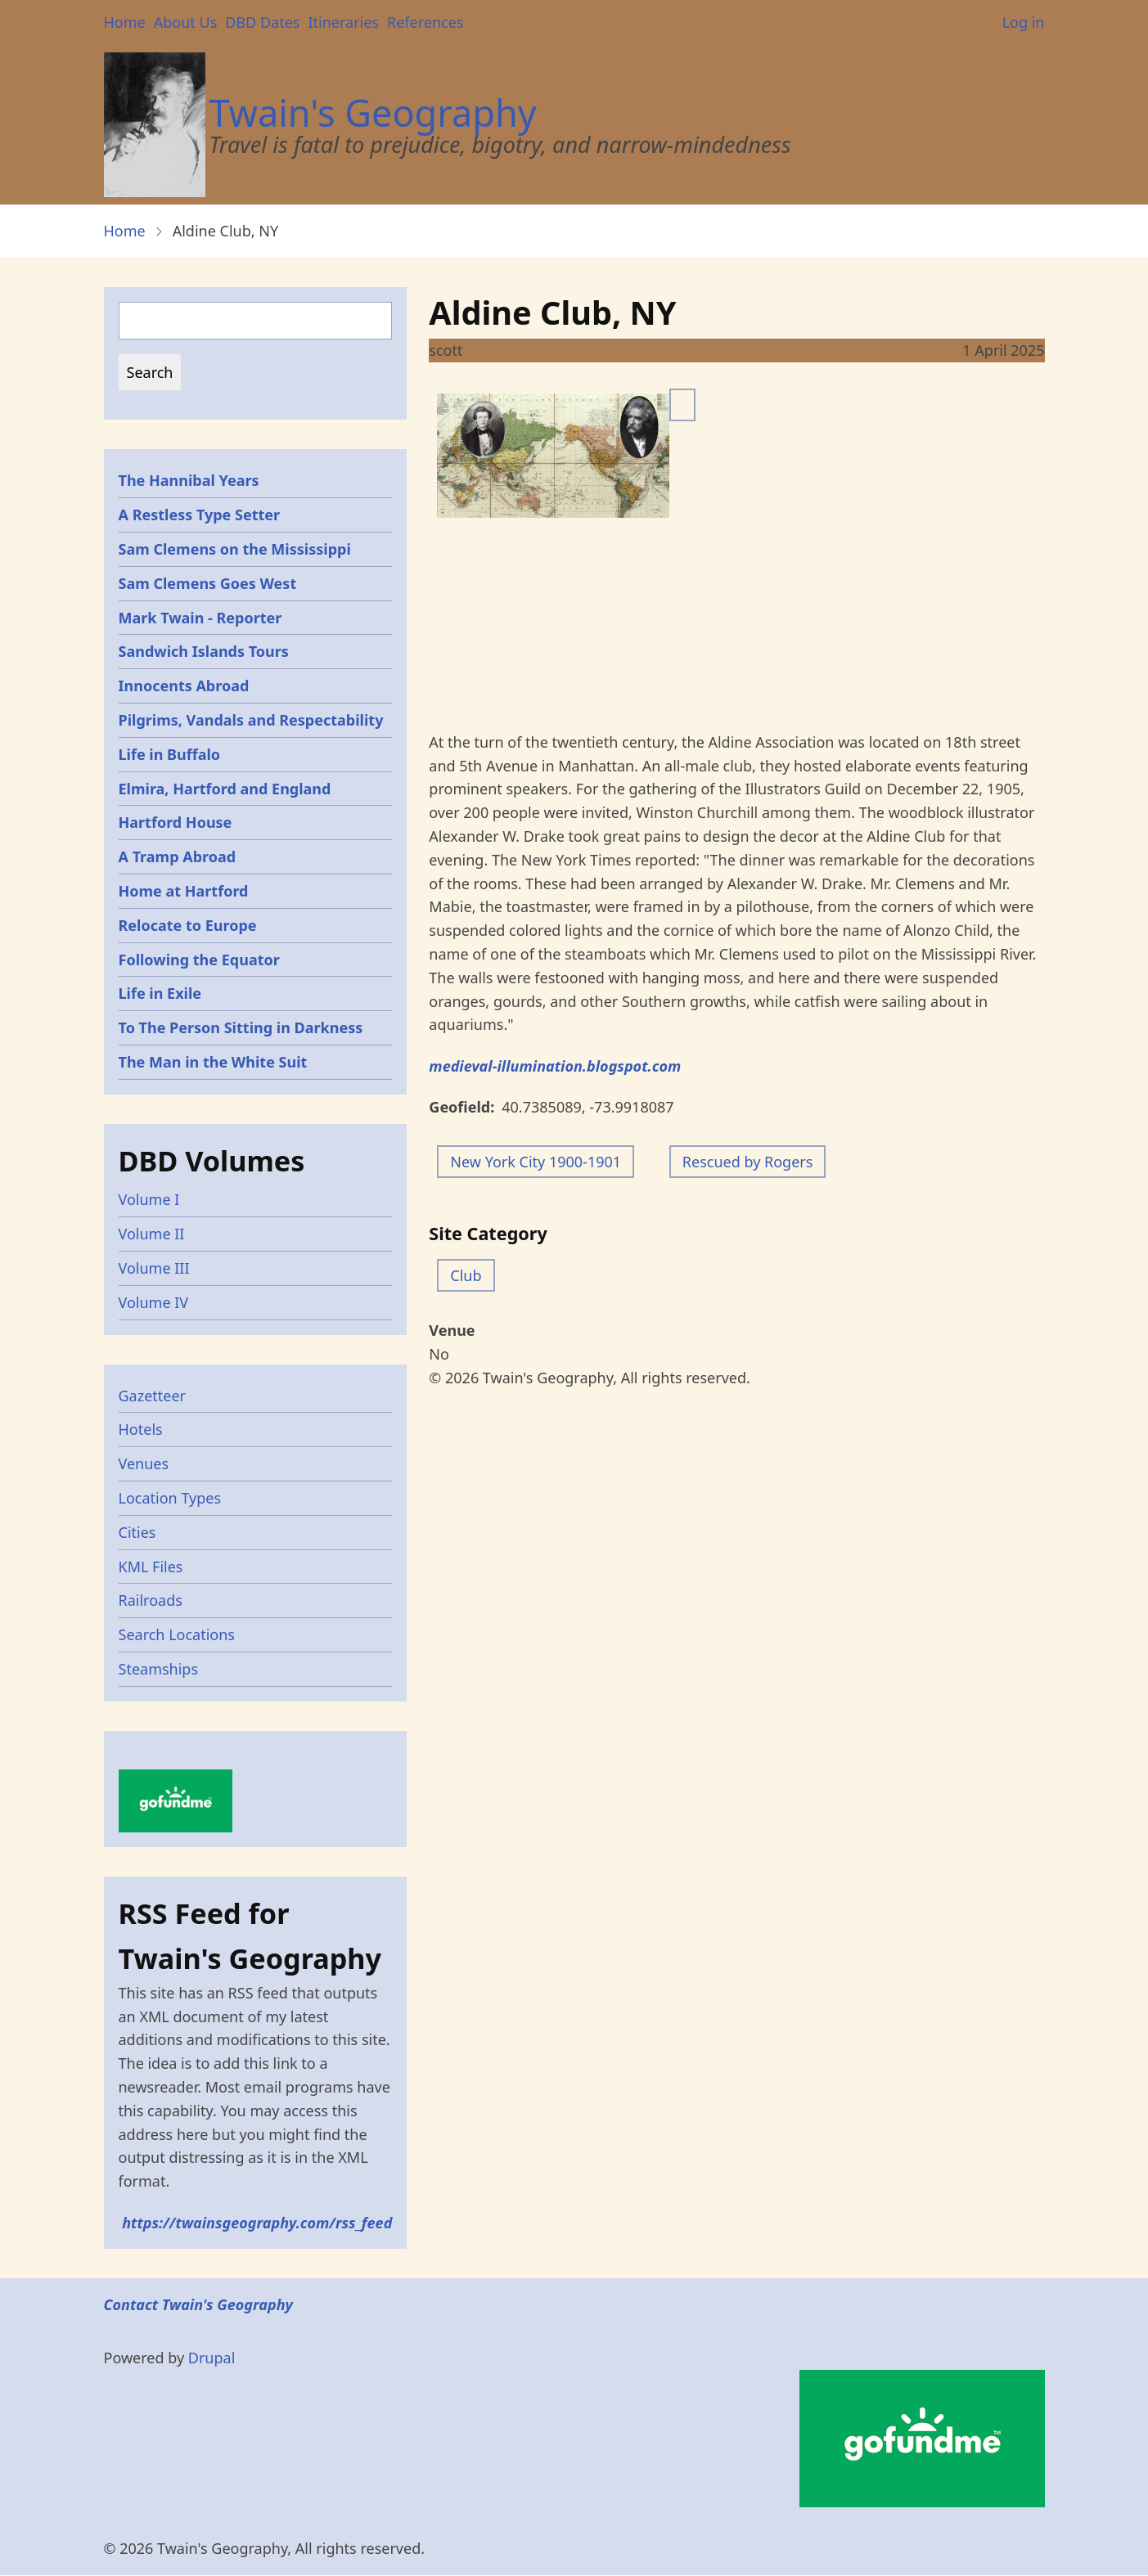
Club (465, 1275)
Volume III (154, 1268)
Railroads (150, 1600)
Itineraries (343, 22)
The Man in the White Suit (213, 1062)
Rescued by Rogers (747, 1161)
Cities (137, 1532)
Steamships (159, 1669)
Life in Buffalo (170, 754)
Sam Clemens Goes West (208, 583)
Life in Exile (160, 993)
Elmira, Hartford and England (225, 788)
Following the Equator (199, 959)
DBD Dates (262, 22)
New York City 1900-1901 (535, 1161)
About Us (186, 22)
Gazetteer (153, 1395)
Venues (144, 1463)
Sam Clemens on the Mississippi (235, 549)
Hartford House (175, 822)
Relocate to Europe (188, 925)
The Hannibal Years (189, 480)
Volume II (152, 1233)
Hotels (141, 1429)
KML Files (151, 1566)
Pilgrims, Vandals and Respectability (251, 720)
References (425, 22)
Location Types (170, 1498)
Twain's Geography (373, 112)
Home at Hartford (184, 891)
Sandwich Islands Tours (204, 651)
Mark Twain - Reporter (200, 617)
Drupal (212, 2357)
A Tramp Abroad (177, 856)
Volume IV (154, 1302)
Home (125, 22)
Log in (1023, 22)
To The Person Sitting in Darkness (241, 1027)
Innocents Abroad (184, 685)
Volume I (149, 1199)
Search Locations (177, 1634)
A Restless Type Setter (200, 514)
